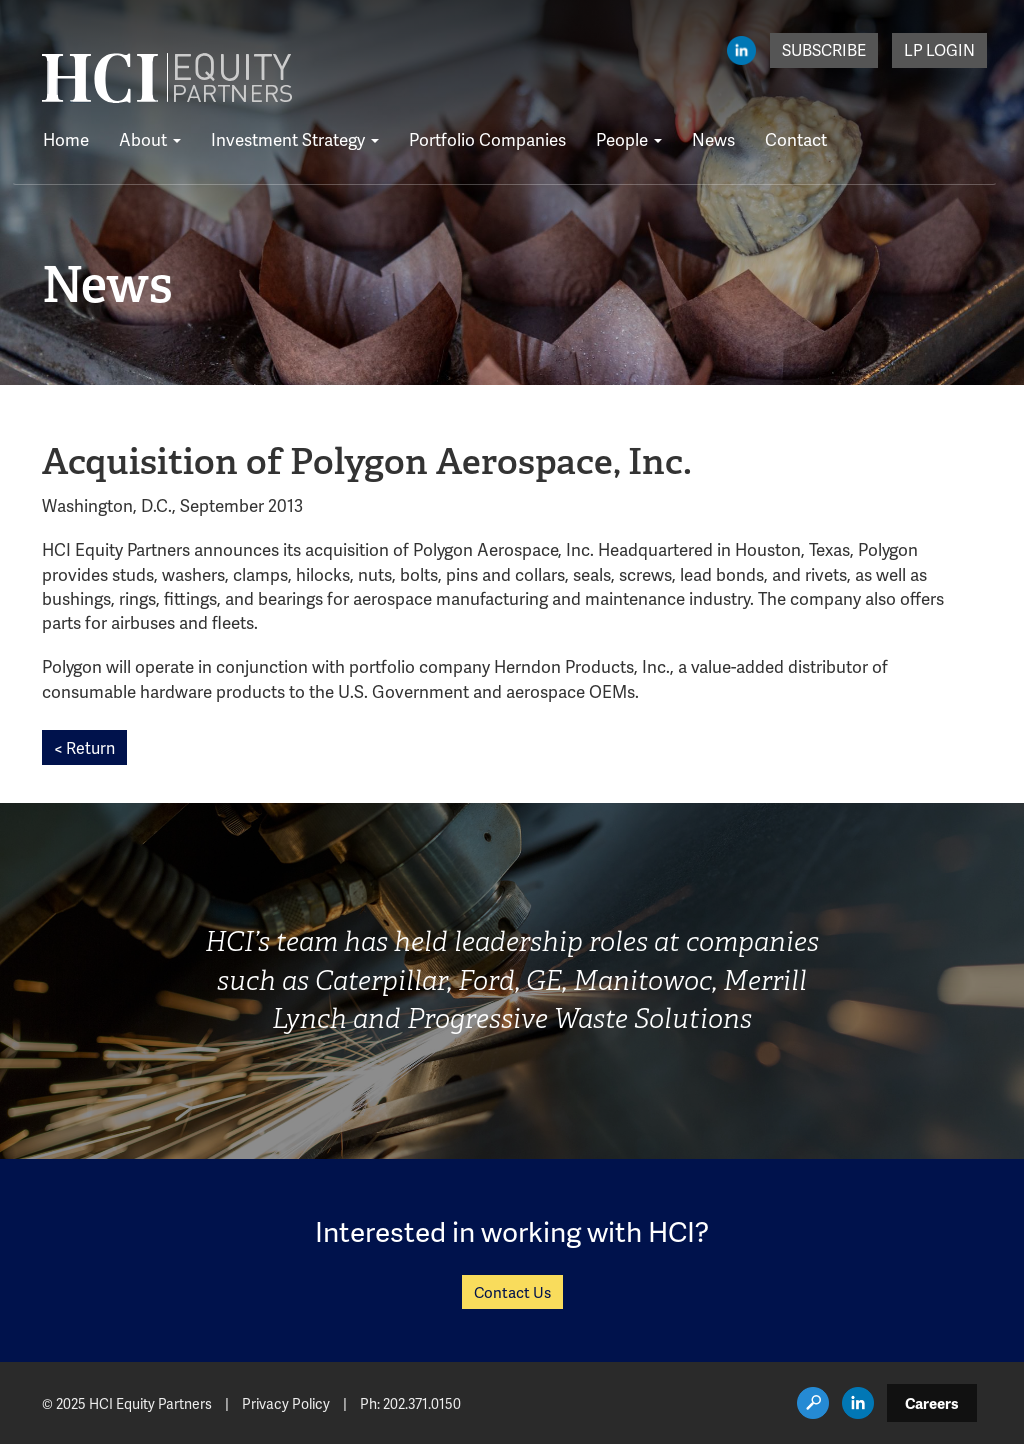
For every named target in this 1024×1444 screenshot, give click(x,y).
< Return (84, 747)
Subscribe (824, 49)
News (713, 139)
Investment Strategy (295, 139)
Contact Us (512, 1292)
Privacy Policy (286, 1403)
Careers (932, 1403)
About (150, 139)
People (629, 139)
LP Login (939, 49)
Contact (796, 139)
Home (66, 139)
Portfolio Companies (487, 139)
